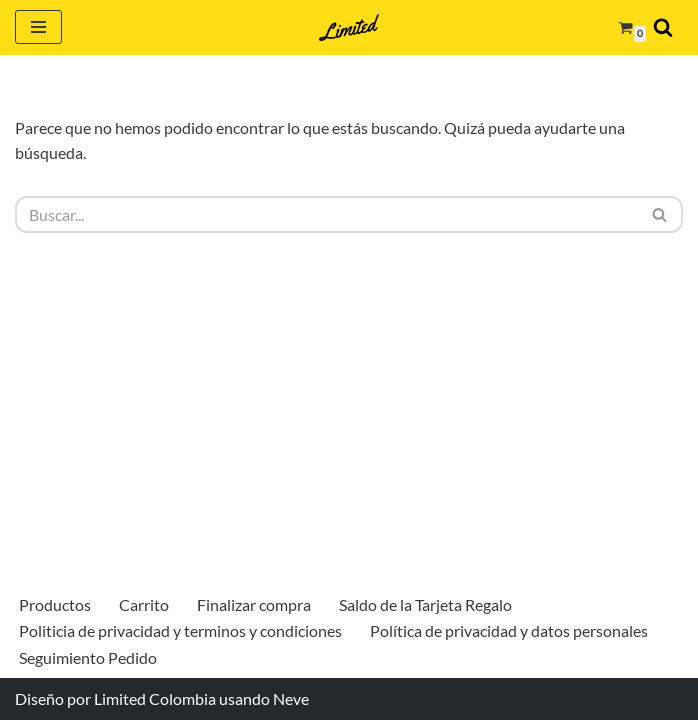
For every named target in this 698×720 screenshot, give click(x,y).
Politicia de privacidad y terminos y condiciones (180, 630)
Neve (291, 698)
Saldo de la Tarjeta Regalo (425, 604)
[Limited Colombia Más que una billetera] (349, 27)
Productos (55, 604)
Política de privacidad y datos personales (509, 630)
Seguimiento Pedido (88, 657)
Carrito (144, 604)
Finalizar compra (254, 604)
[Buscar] (663, 27)
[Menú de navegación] (38, 27)
